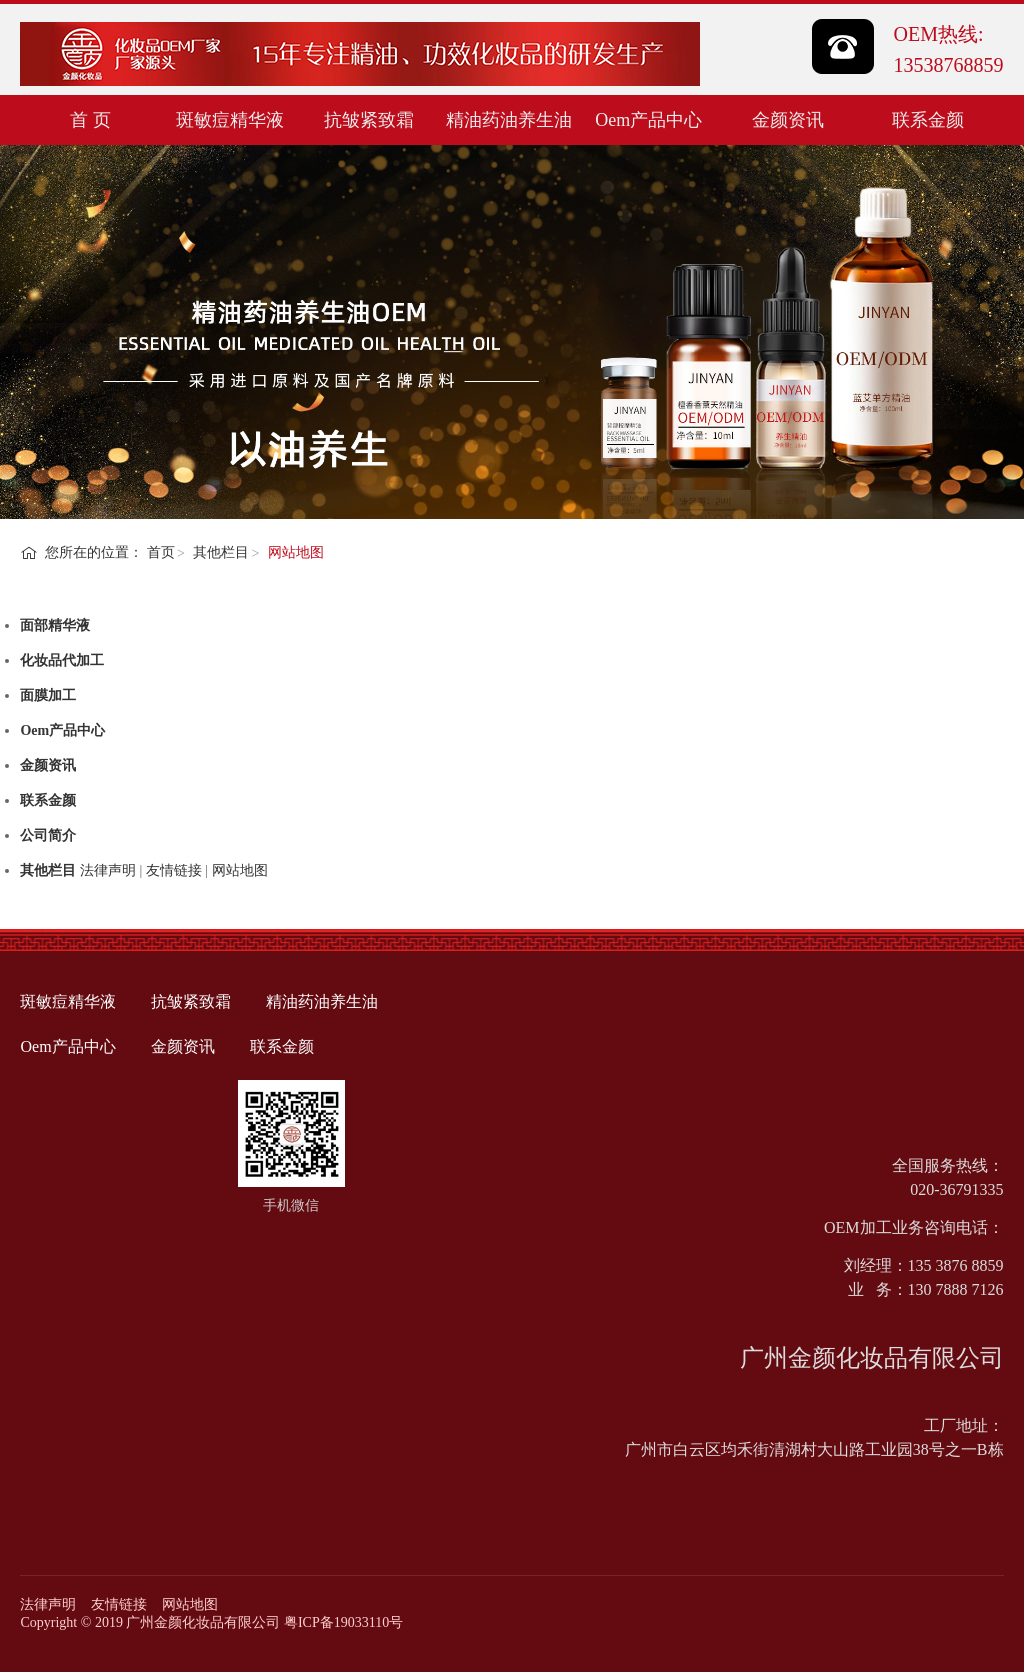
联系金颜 (928, 120)
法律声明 (48, 1604)
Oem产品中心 (648, 120)
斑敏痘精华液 (230, 120)
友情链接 (119, 1604)
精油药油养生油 (509, 120)
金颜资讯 (788, 120)
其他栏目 (221, 552)
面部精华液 (55, 625)
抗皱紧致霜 (369, 120)
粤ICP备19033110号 (343, 1622)
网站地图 (190, 1604)
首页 (161, 552)
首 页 (90, 120)
